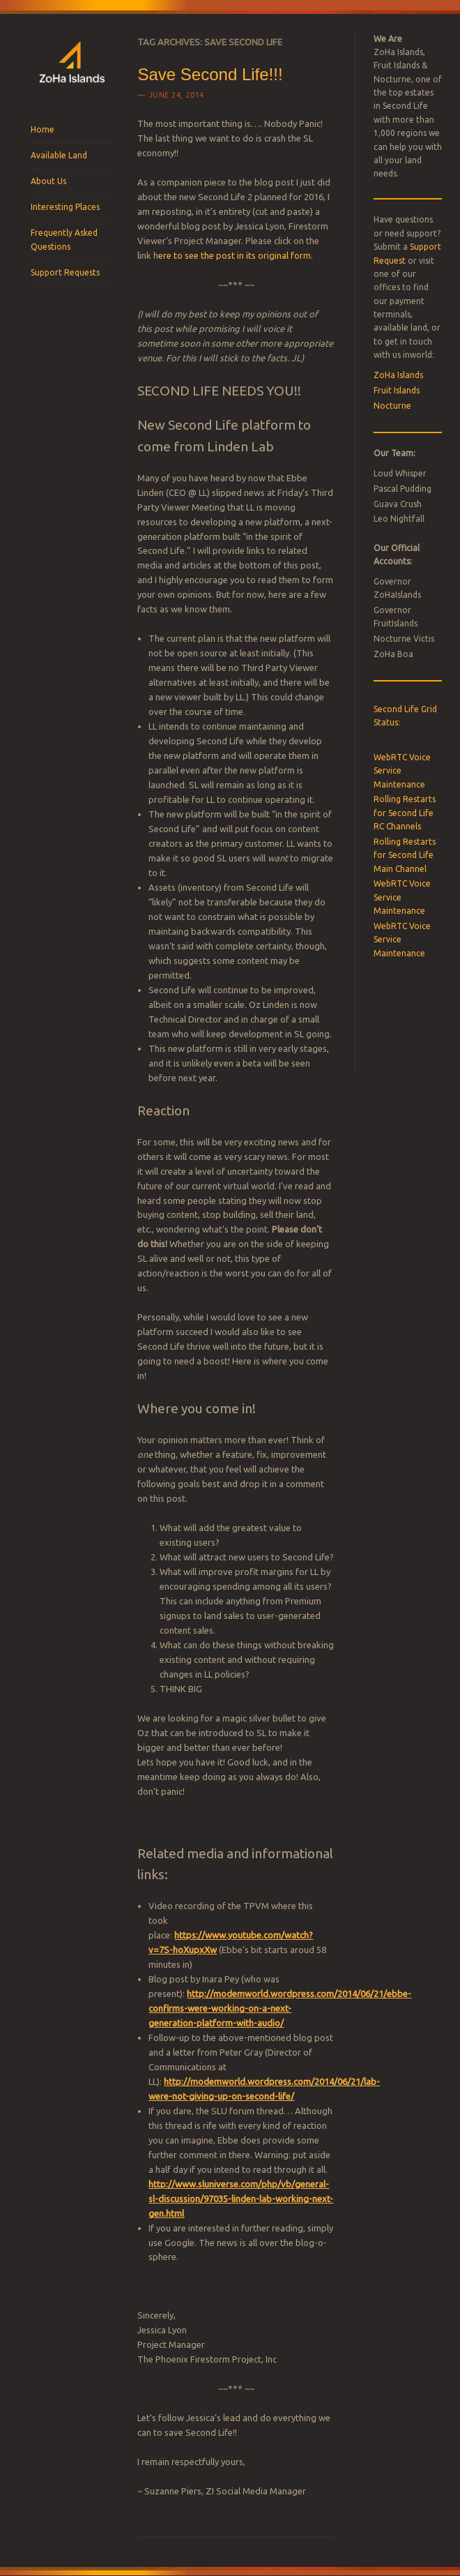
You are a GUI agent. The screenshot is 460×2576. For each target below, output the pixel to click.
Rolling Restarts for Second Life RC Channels (405, 812)
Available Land (59, 155)
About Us (48, 181)
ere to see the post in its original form (234, 255)
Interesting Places (65, 206)
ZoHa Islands (398, 374)
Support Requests (65, 272)
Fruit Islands (397, 390)
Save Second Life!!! (209, 74)
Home (42, 129)
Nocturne (392, 405)
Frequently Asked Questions (64, 239)
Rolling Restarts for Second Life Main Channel (405, 855)
